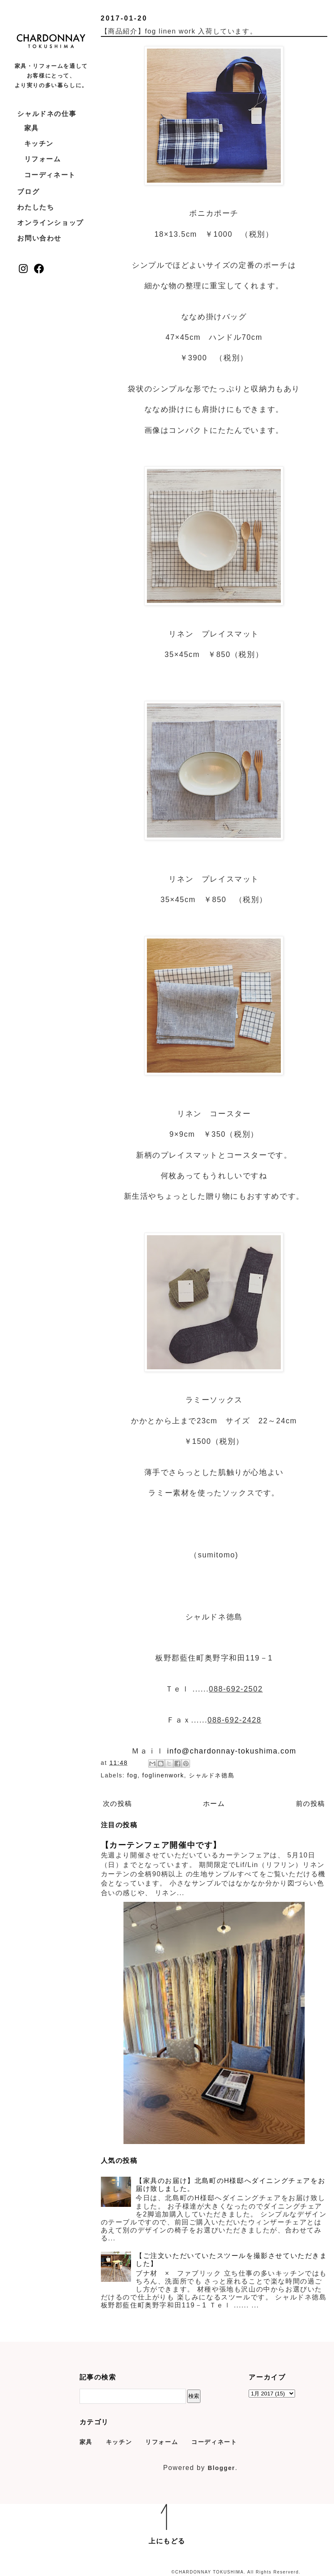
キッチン (39, 143)
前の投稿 (310, 1803)
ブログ (28, 191)
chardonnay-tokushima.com (243, 1751)
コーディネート (50, 174)
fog (132, 1775)
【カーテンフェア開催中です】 (161, 1845)
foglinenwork (163, 1775)
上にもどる (167, 2541)
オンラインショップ (50, 222)
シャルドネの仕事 (46, 113)
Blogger (221, 2468)
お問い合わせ (39, 238)
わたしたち (35, 207)
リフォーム (42, 159)
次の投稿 (117, 1803)
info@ (178, 1751)
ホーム (214, 1803)
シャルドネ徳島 (211, 1775)
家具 (31, 128)
